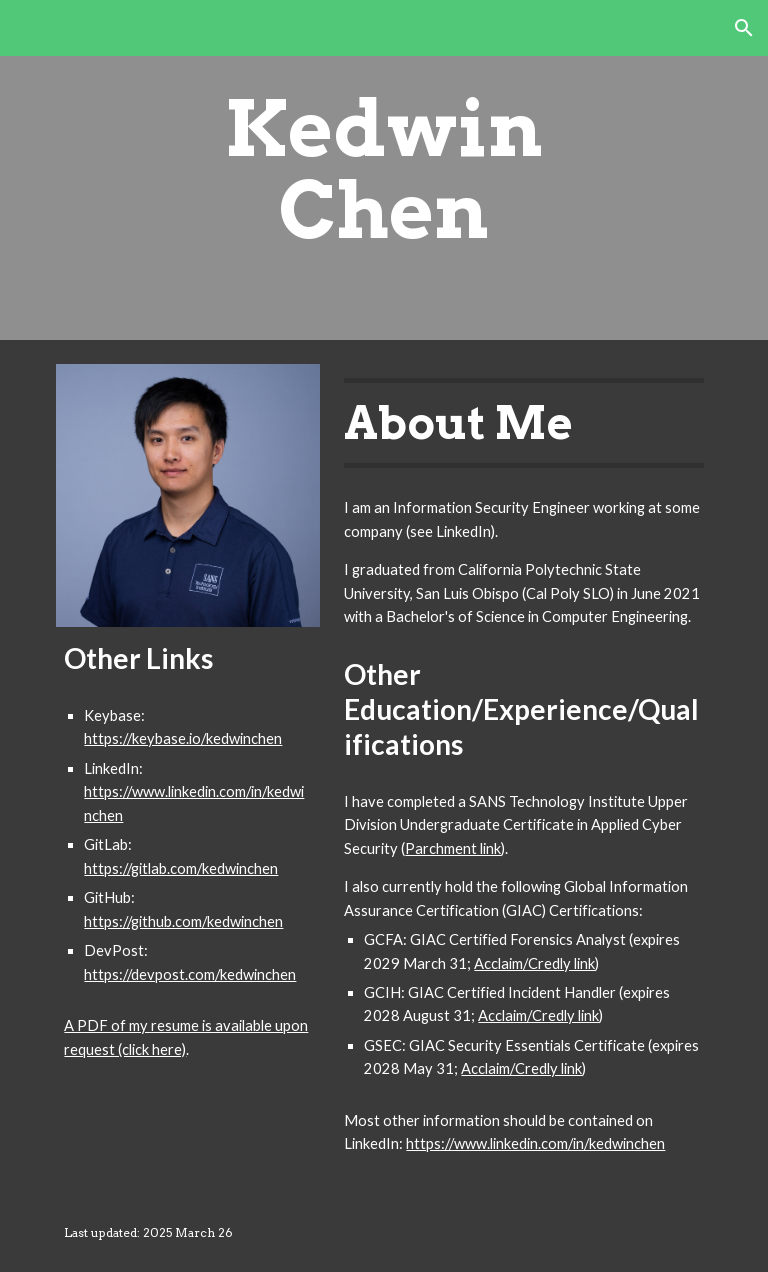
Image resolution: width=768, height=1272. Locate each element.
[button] (744, 28)
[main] (383, 170)
